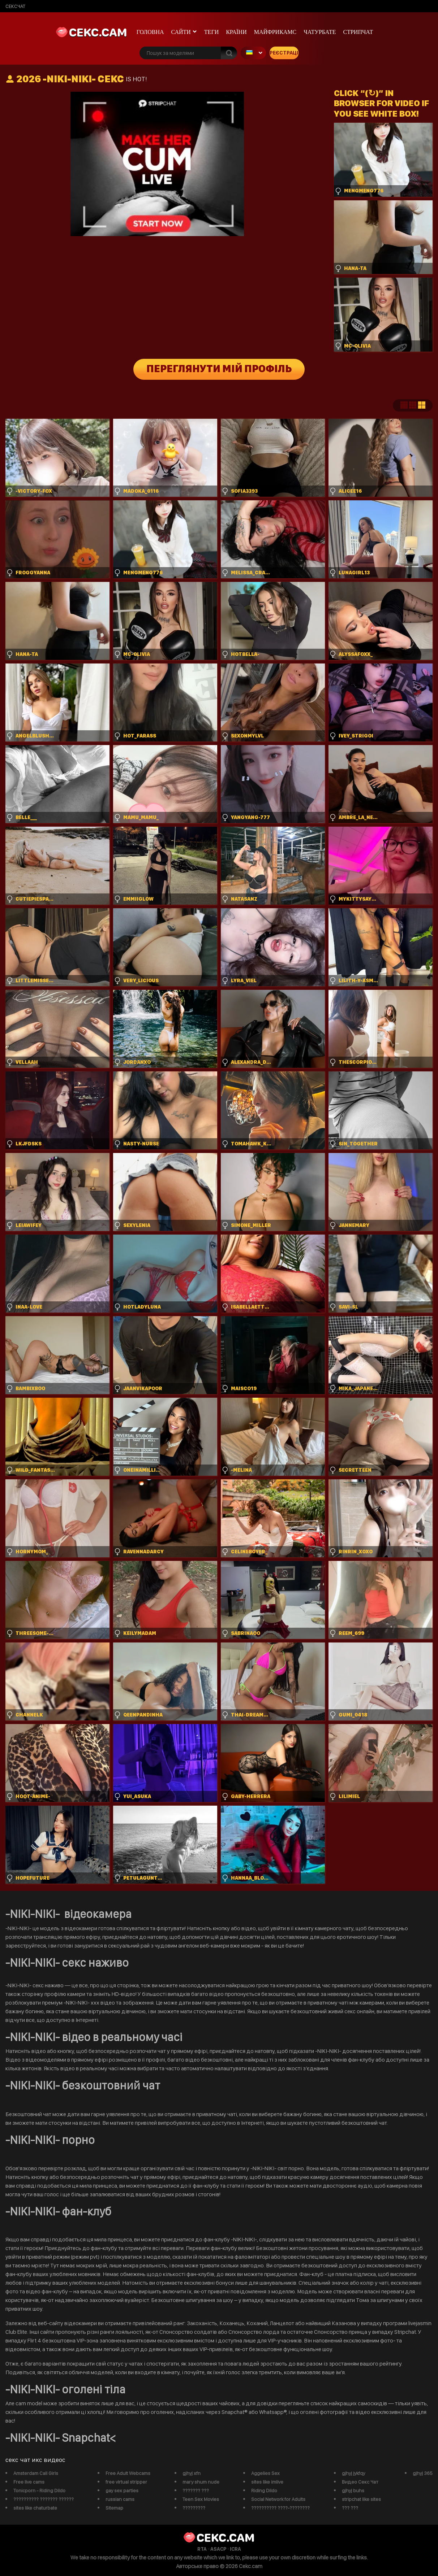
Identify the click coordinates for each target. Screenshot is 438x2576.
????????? (193, 2508)
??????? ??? (195, 2490)
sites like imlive (267, 2482)
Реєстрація (284, 52)
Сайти (181, 32)
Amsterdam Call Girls (35, 2473)
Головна (150, 32)
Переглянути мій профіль (219, 369)
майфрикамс (275, 32)
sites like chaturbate (35, 2508)
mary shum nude (200, 2482)
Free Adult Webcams (128, 2473)
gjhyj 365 (423, 2473)
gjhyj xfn (191, 2473)
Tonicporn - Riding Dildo (39, 2490)
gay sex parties (122, 2490)
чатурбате (320, 32)
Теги (211, 32)
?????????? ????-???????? (280, 2508)
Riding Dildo (264, 2490)
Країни (236, 32)
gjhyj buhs (353, 2490)
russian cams (120, 2499)
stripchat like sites (361, 2499)
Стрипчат (358, 32)
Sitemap (114, 2508)
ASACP (218, 2549)
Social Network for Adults (278, 2499)
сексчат (15, 6)
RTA (202, 2549)
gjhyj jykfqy (353, 2473)
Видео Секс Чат (360, 2482)
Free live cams (28, 2482)
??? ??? (350, 2508)
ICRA (235, 2549)
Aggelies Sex (265, 2473)
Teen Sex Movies (200, 2499)
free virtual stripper (126, 2482)
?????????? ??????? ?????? (43, 2499)
